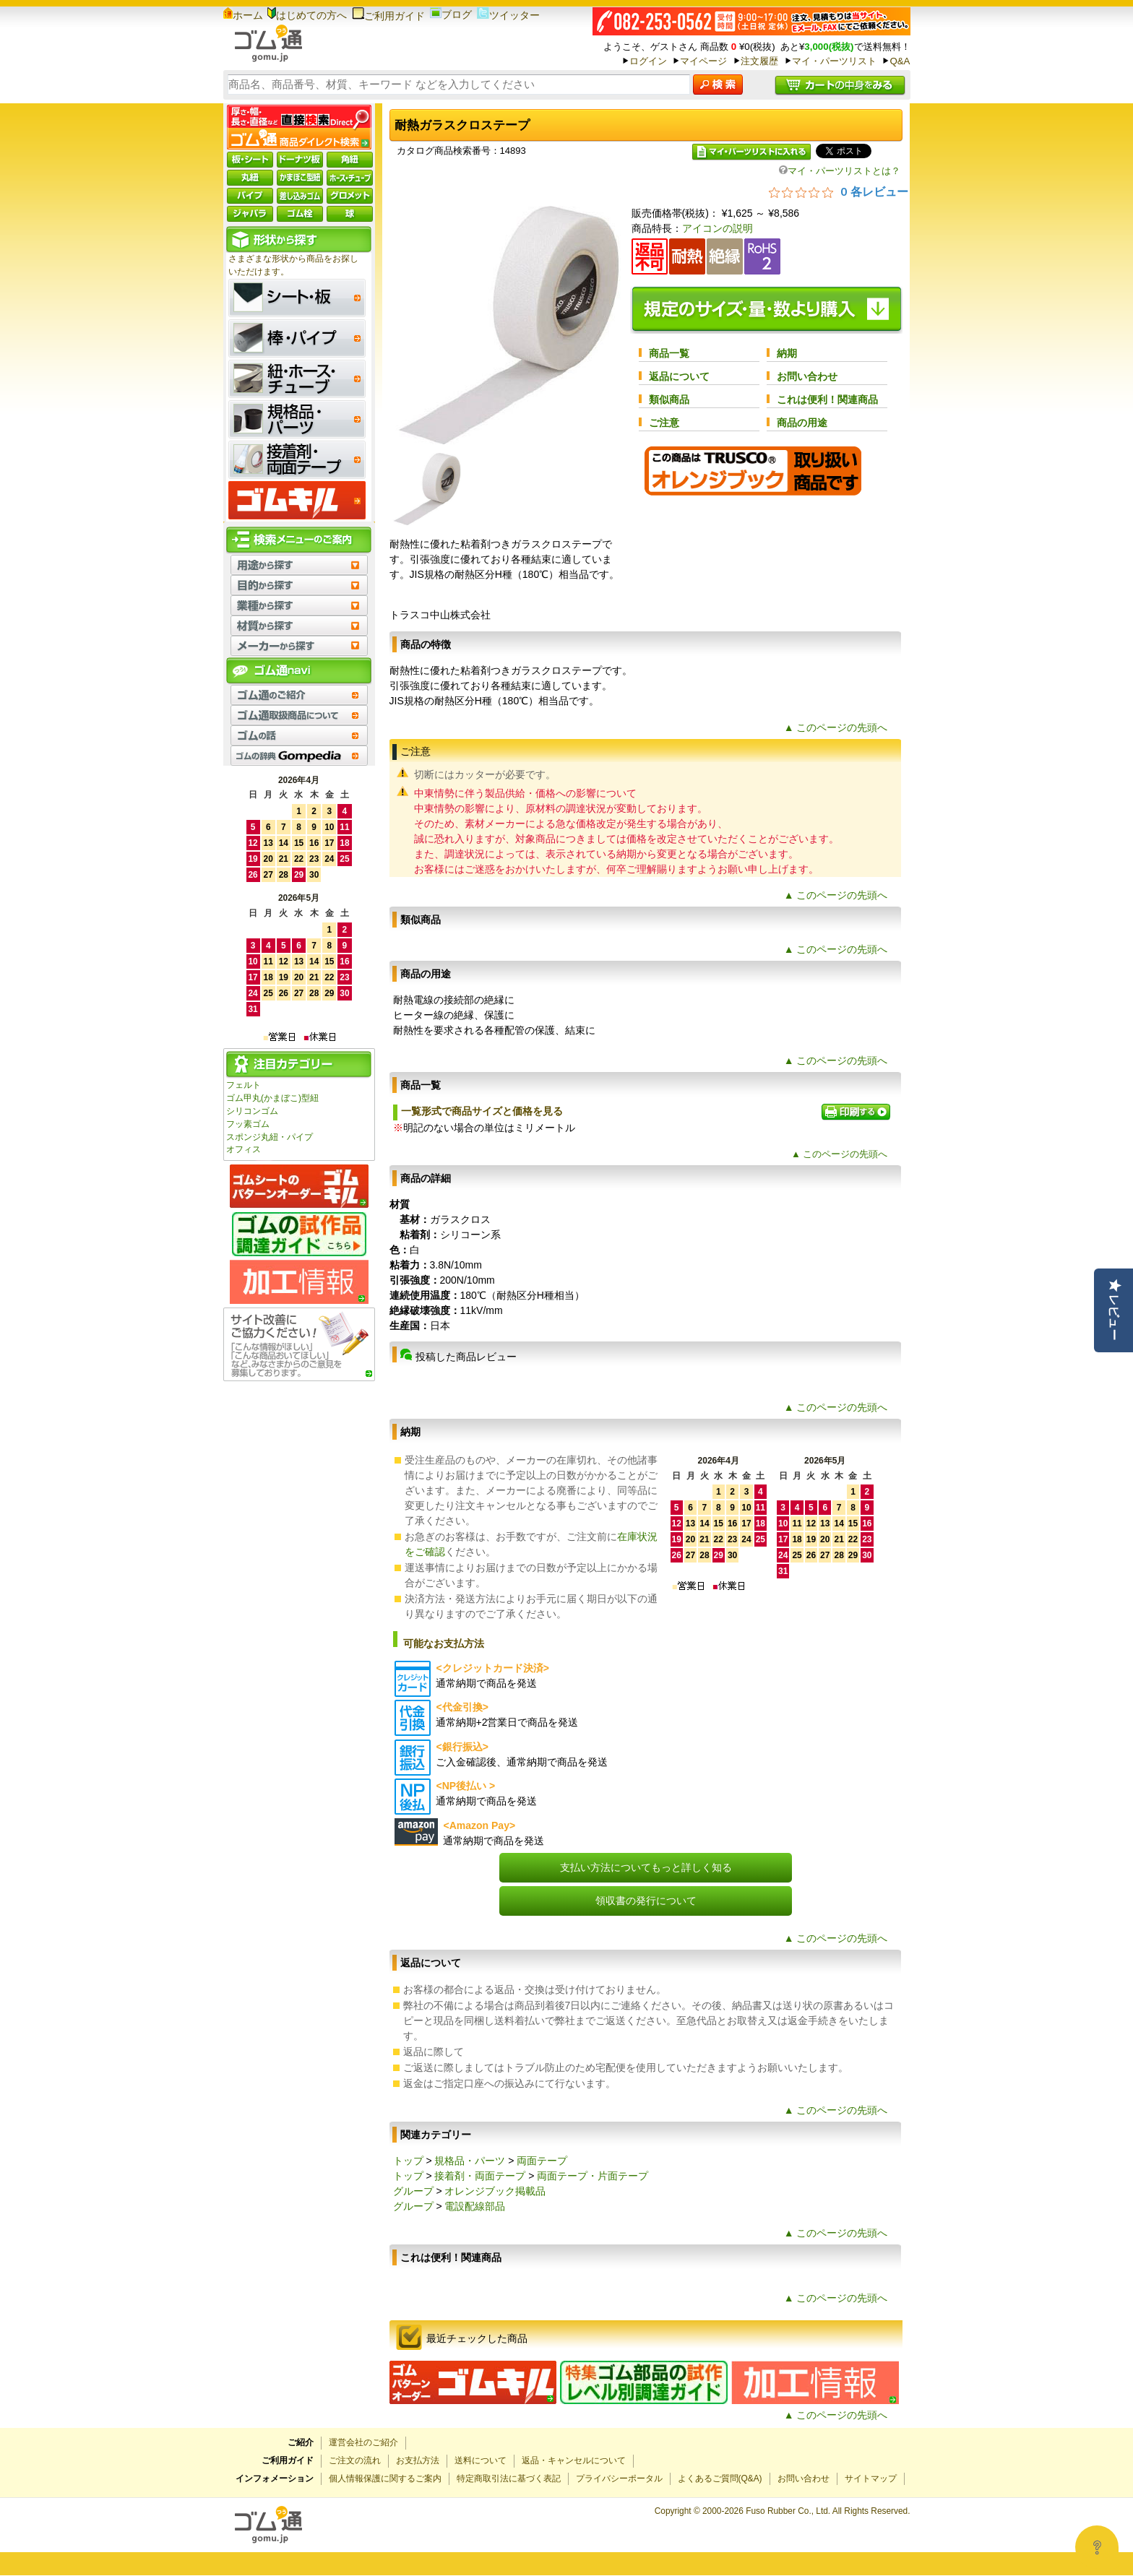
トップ (408, 2160)
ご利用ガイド (388, 16)
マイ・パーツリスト (834, 61)
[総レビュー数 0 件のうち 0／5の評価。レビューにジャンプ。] (838, 191)
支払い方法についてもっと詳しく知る (646, 1867)
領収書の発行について (646, 1900)
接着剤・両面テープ (479, 2176)
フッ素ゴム (248, 1124)
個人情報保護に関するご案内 (385, 2478)
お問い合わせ (807, 376)
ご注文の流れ (355, 2460)
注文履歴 (759, 61)
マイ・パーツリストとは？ (839, 170)
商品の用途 (802, 422)
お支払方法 (417, 2460)
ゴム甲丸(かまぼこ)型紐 (272, 1098)
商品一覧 (669, 353)
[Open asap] (1097, 2547)
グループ (413, 2191)
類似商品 (669, 399)
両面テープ (542, 2160)
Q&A (899, 61)
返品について (679, 376)
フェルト (243, 1085)
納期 (787, 353)
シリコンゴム (252, 1111)
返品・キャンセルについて (574, 2460)
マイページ (703, 61)
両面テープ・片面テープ (592, 2176)
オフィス (243, 1149)
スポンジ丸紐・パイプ (269, 1137)
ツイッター (508, 15)
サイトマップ (871, 2478)
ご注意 (664, 422)
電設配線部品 (474, 2206)
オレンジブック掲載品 (495, 2191)
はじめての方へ (307, 15)
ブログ (451, 14)
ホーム (243, 15)
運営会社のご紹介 (363, 2442)
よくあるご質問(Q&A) (720, 2478)
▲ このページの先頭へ (836, 727)
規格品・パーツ (469, 2160)
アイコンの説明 (717, 228)
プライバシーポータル (619, 2478)
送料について (481, 2460)
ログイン (648, 61)
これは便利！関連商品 (827, 399)
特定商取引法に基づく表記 (509, 2478)
